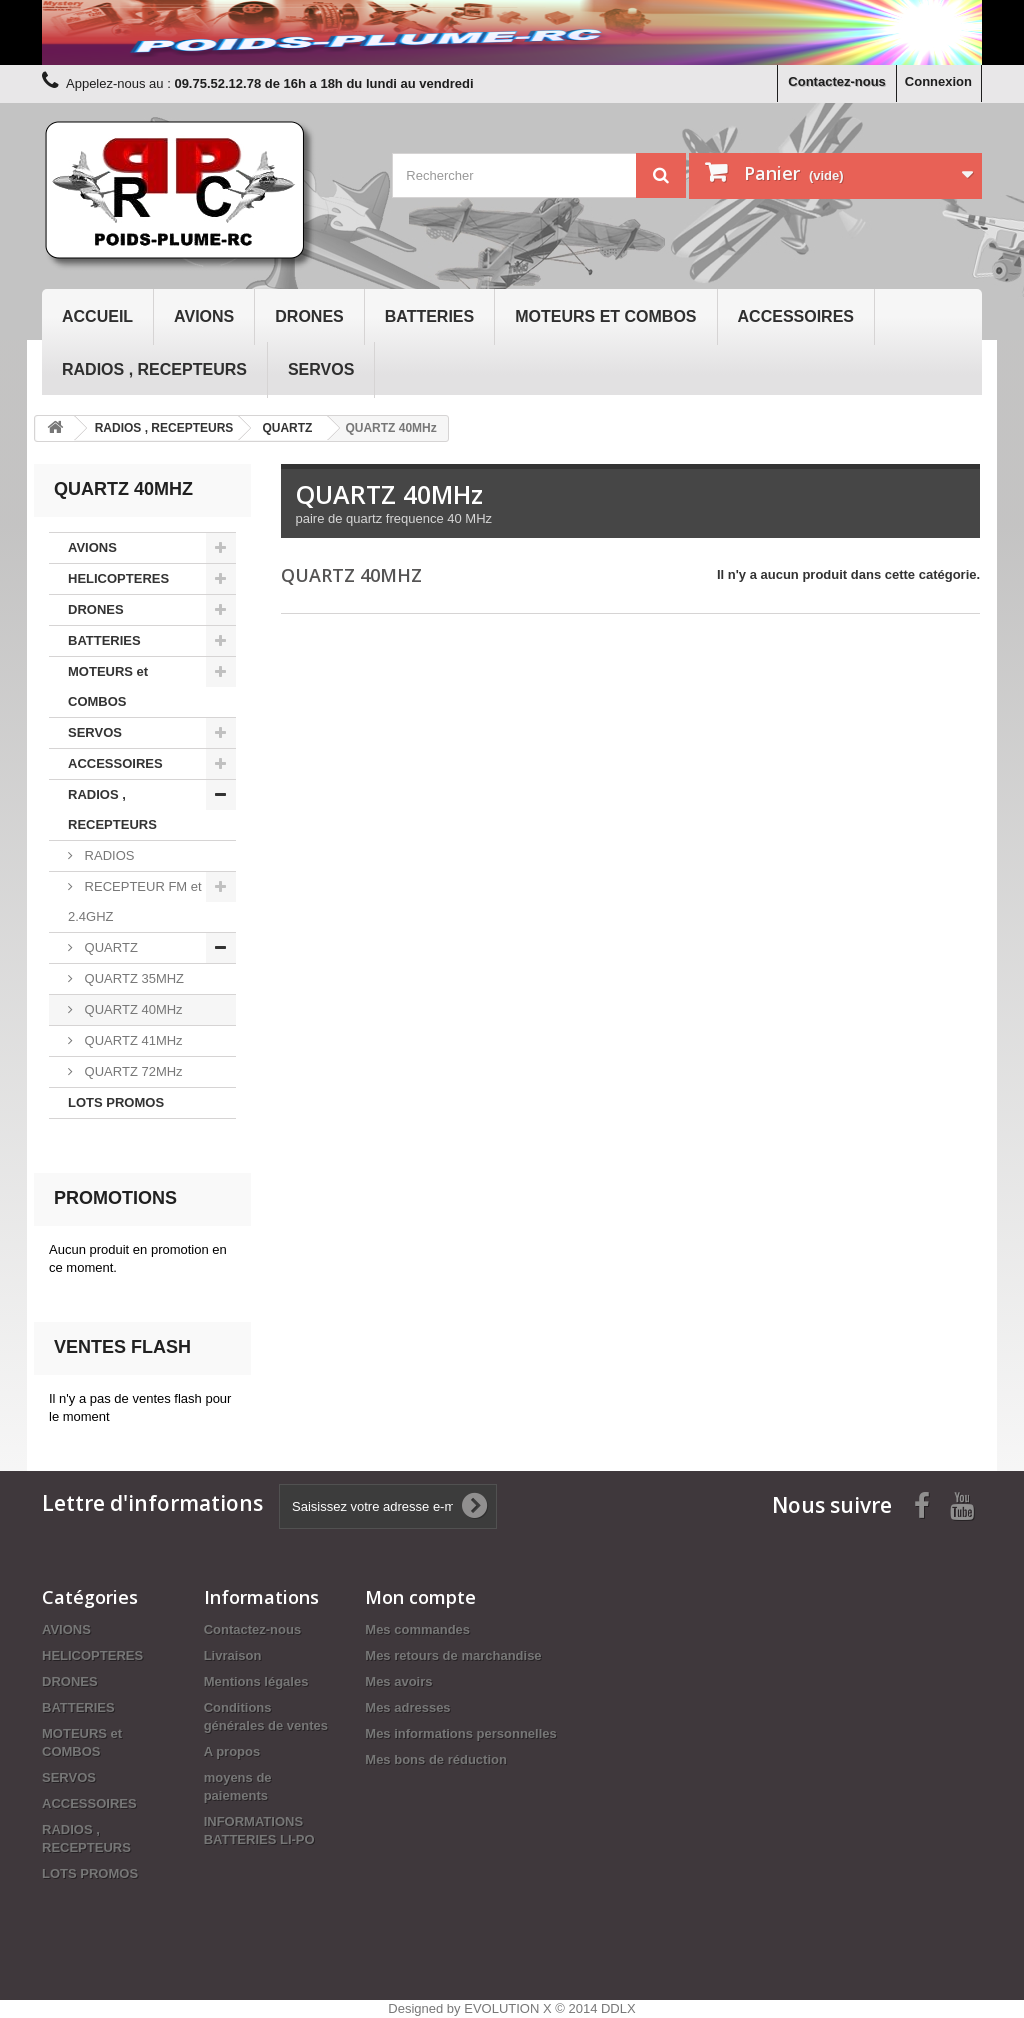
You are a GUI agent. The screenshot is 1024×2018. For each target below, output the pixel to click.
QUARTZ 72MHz (132, 1071)
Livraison (233, 1655)
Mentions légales (256, 1681)
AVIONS (204, 316)
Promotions (115, 1198)
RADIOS (107, 855)
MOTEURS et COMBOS (605, 316)
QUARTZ (109, 947)
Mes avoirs (398, 1681)
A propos (232, 1751)
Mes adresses (407, 1707)
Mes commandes (417, 1629)
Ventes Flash (122, 1347)
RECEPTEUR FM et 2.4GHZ (135, 901)
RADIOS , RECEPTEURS (154, 369)
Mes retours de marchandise (453, 1655)
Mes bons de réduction (436, 1759)
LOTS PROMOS (116, 1102)
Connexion (938, 81)
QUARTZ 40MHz (132, 1009)
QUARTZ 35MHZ (132, 978)
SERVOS (321, 369)
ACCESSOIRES (796, 316)
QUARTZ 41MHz (132, 1040)
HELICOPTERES (118, 578)
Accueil (97, 316)
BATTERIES (429, 316)
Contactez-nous (837, 81)
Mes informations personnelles (460, 1733)
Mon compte (420, 1597)
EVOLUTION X (507, 2008)
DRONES (309, 316)
